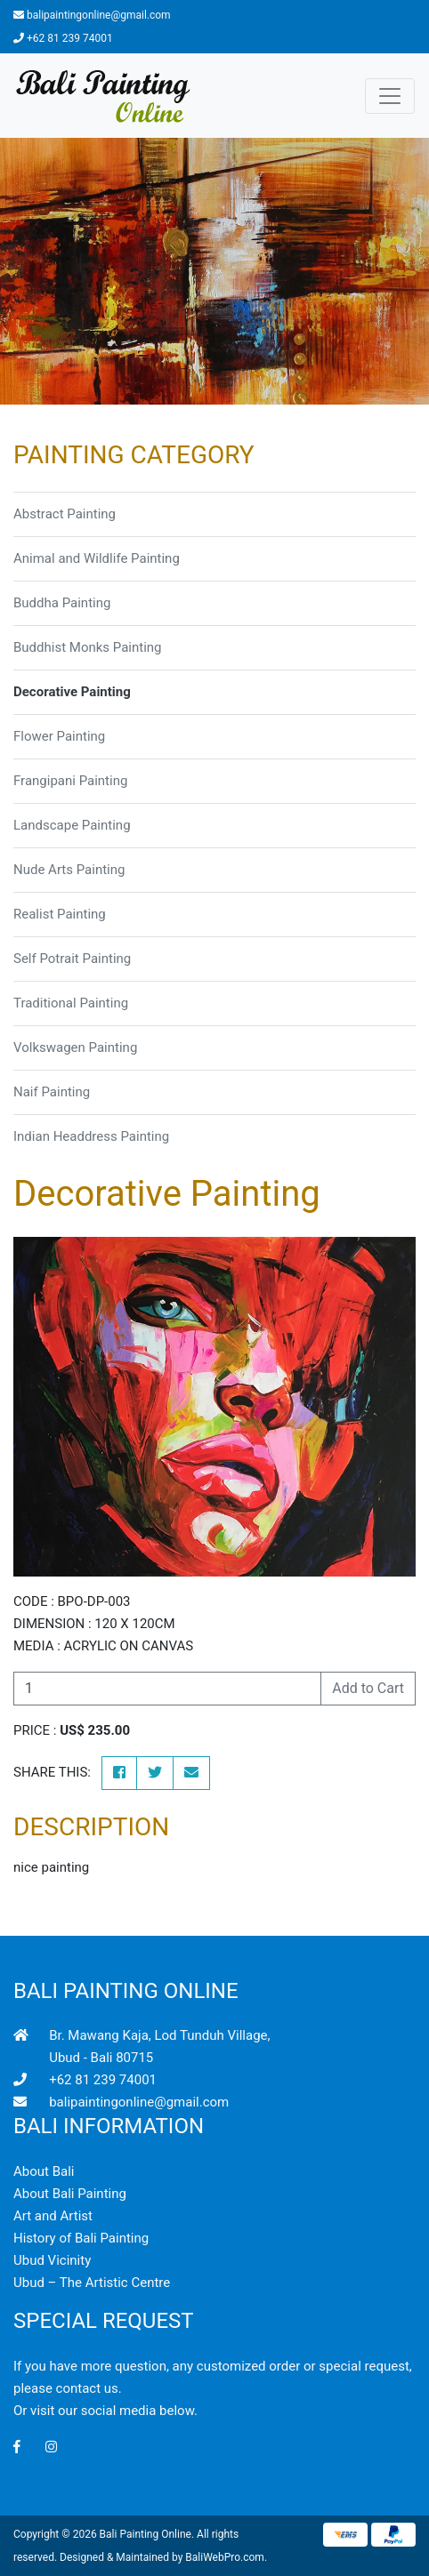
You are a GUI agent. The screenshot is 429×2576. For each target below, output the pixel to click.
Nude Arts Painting (69, 870)
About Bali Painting (69, 2194)
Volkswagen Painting (75, 1047)
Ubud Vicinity (52, 2260)
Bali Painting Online (145, 2534)
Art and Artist (53, 2216)
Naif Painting (51, 1092)
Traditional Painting (70, 1003)
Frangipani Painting (70, 781)
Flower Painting (59, 736)
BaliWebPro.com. (226, 2557)
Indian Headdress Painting (91, 1136)
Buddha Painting (61, 603)
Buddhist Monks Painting (87, 647)
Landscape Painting (72, 825)
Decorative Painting (72, 692)
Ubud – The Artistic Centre (91, 2283)
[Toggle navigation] (390, 96)
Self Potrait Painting (72, 959)
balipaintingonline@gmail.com (99, 15)
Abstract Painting (64, 514)
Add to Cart (368, 1688)
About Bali (43, 2171)
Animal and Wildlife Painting (96, 558)
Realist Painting (59, 914)
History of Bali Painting (81, 2238)
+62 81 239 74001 (70, 38)
